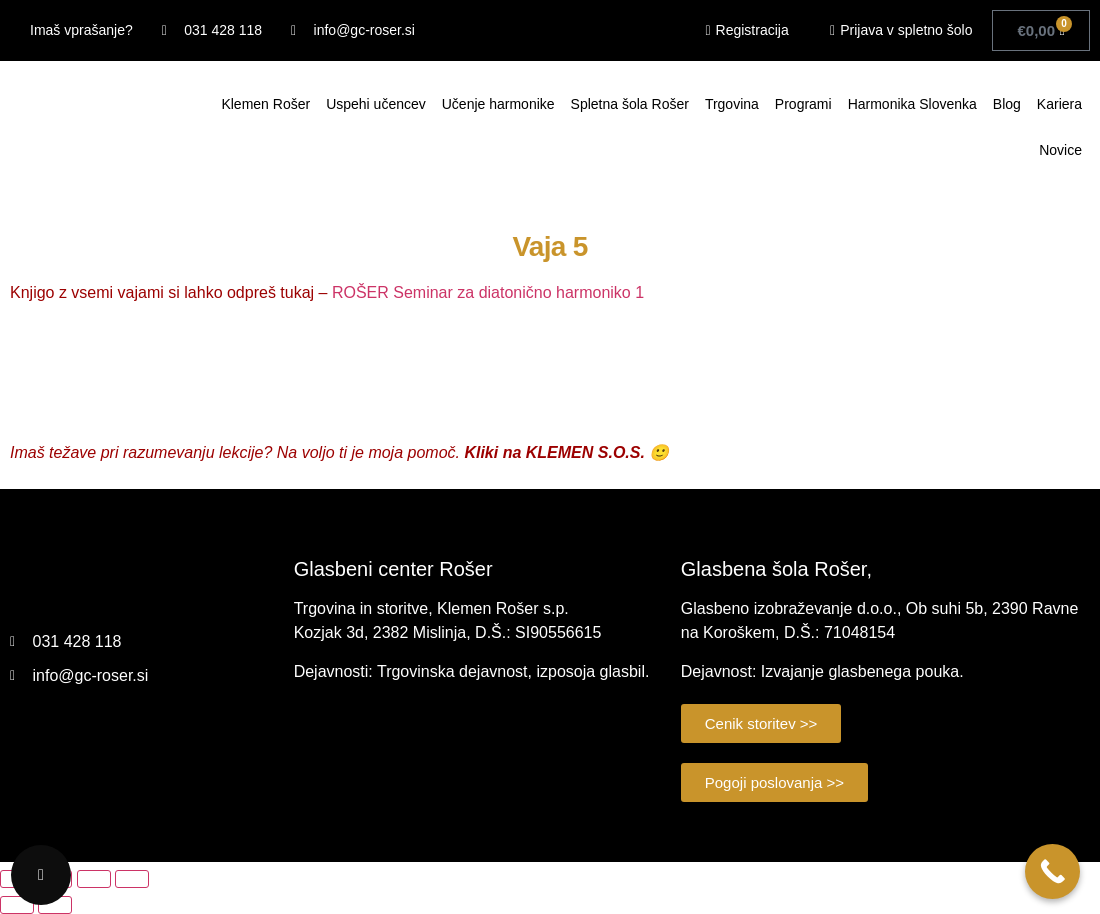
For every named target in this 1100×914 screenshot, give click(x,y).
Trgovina (732, 104)
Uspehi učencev (376, 104)
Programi (803, 104)
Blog (1007, 104)
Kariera (1059, 104)
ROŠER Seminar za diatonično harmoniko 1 (488, 292)
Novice (1060, 150)
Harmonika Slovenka (912, 104)
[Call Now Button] (1052, 871)
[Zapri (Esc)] (132, 879)
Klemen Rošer (265, 104)
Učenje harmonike (498, 104)
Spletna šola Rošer (630, 104)
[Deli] (94, 879)
